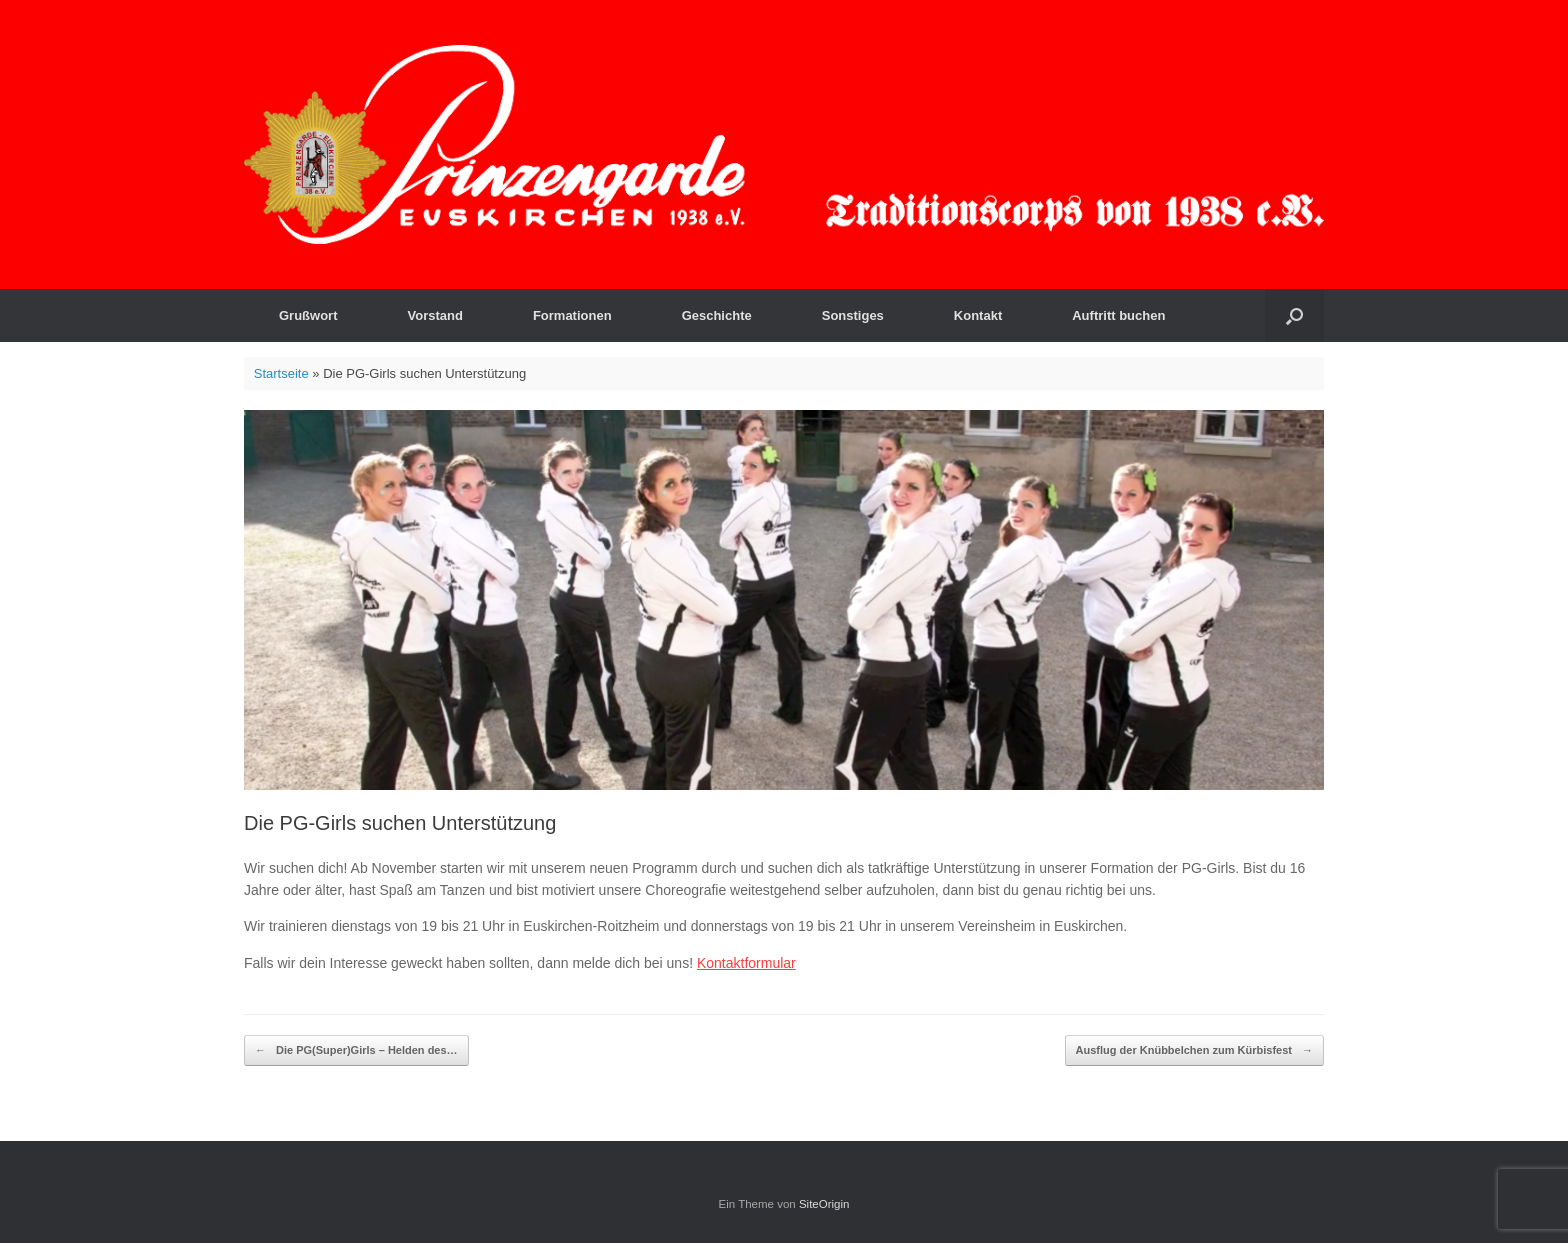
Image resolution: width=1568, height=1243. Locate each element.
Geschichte (717, 315)
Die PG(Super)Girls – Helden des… (356, 1050)
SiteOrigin (824, 1204)
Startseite (281, 373)
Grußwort (308, 315)
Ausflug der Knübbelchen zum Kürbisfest (1194, 1050)
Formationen (572, 315)
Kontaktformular (746, 963)
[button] (1294, 315)
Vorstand (435, 315)
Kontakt (978, 315)
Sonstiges (853, 315)
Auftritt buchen (1118, 315)
